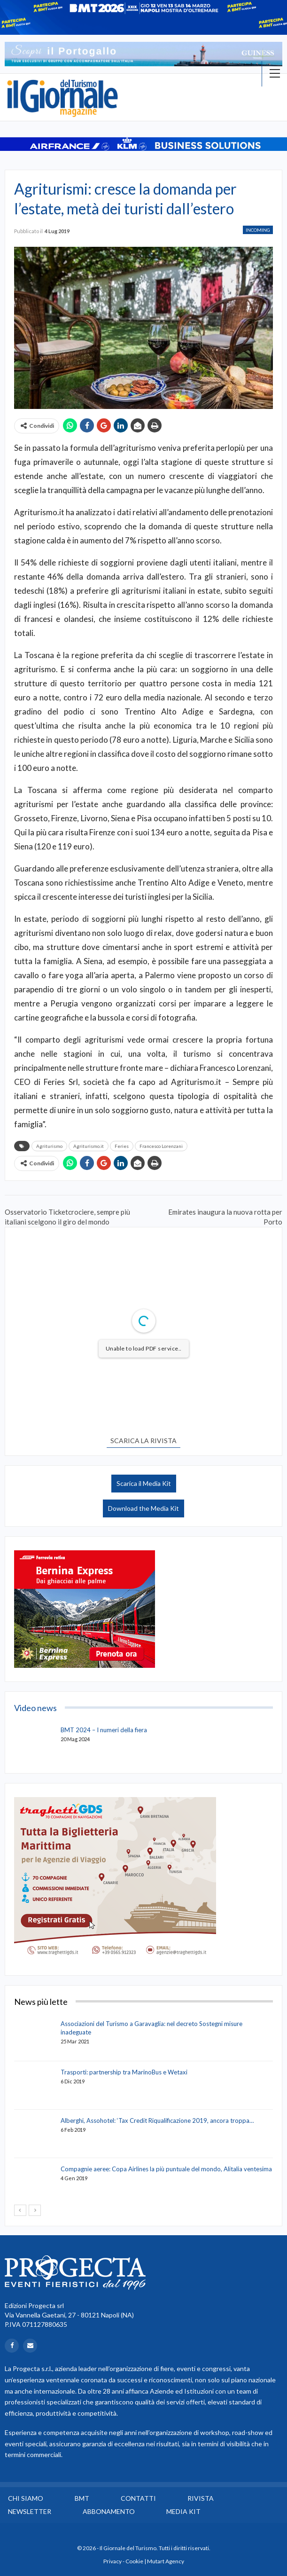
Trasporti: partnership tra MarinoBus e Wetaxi (124, 2072)
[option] (143, 54)
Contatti (138, 2498)
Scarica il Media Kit (143, 1483)
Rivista (200, 2498)
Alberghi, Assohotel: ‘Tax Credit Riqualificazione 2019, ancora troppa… (157, 2120)
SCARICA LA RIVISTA (143, 1441)
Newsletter (29, 2511)
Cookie (134, 2561)
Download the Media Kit (143, 1508)
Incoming (258, 230)
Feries (122, 1146)
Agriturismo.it (88, 1146)
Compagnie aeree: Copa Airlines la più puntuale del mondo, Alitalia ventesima (166, 2169)
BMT (82, 2498)
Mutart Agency (165, 2561)
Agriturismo (49, 1146)
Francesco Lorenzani (161, 1146)
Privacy (112, 2561)
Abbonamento (109, 2511)
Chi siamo (25, 2498)
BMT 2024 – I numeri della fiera (104, 1730)
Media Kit (183, 2511)
